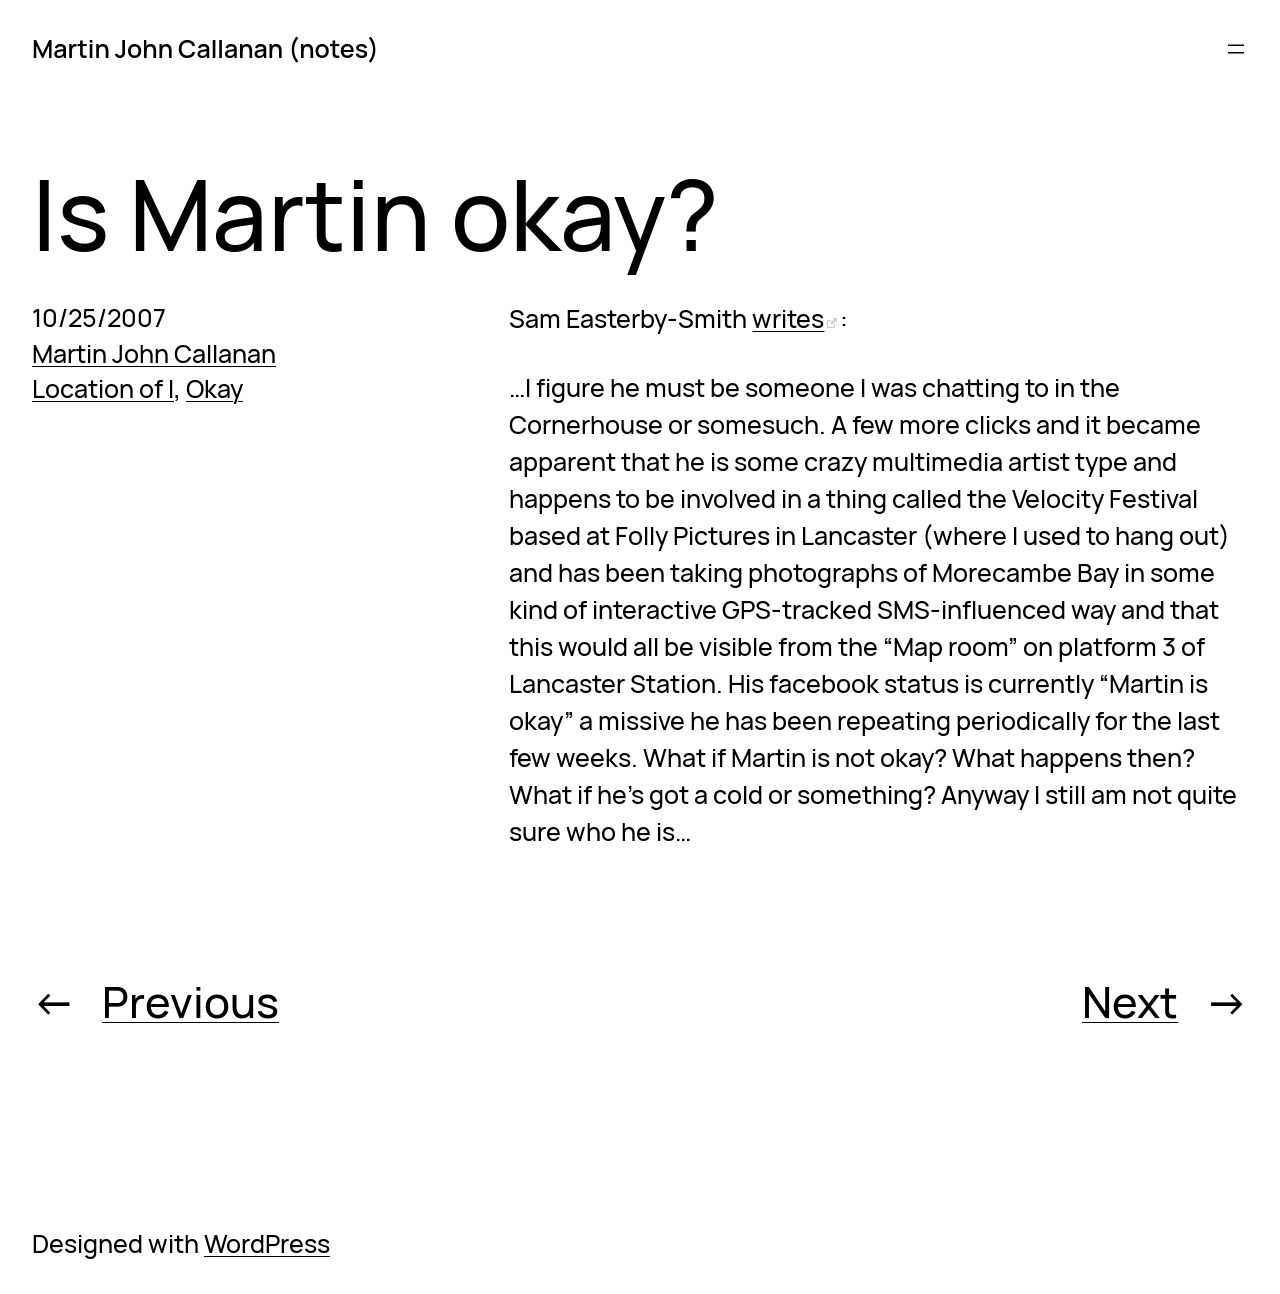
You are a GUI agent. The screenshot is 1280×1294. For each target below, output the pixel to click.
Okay (214, 388)
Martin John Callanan (154, 353)
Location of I (103, 388)
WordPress (267, 1243)
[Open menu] (1236, 49)
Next (1130, 1001)
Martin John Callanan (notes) (205, 48)
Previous (190, 1001)
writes (788, 318)
